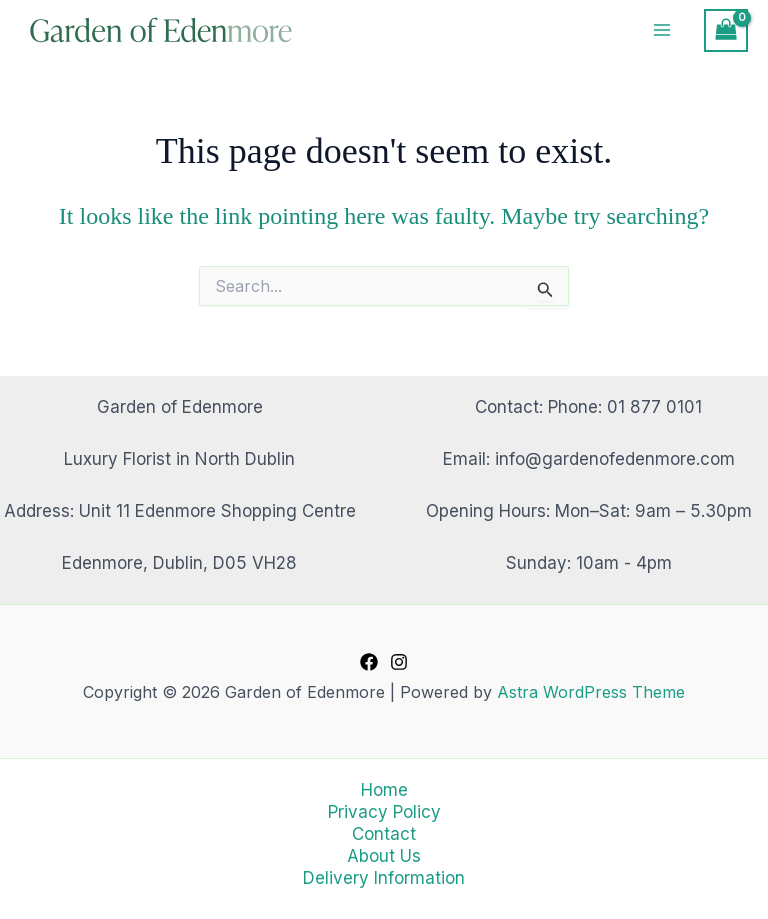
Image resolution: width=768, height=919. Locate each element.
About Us (384, 856)
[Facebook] (369, 662)
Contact (384, 834)
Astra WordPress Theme (591, 692)
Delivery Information (384, 878)
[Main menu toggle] (663, 32)
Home (384, 790)
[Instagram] (399, 662)
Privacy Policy (384, 812)
